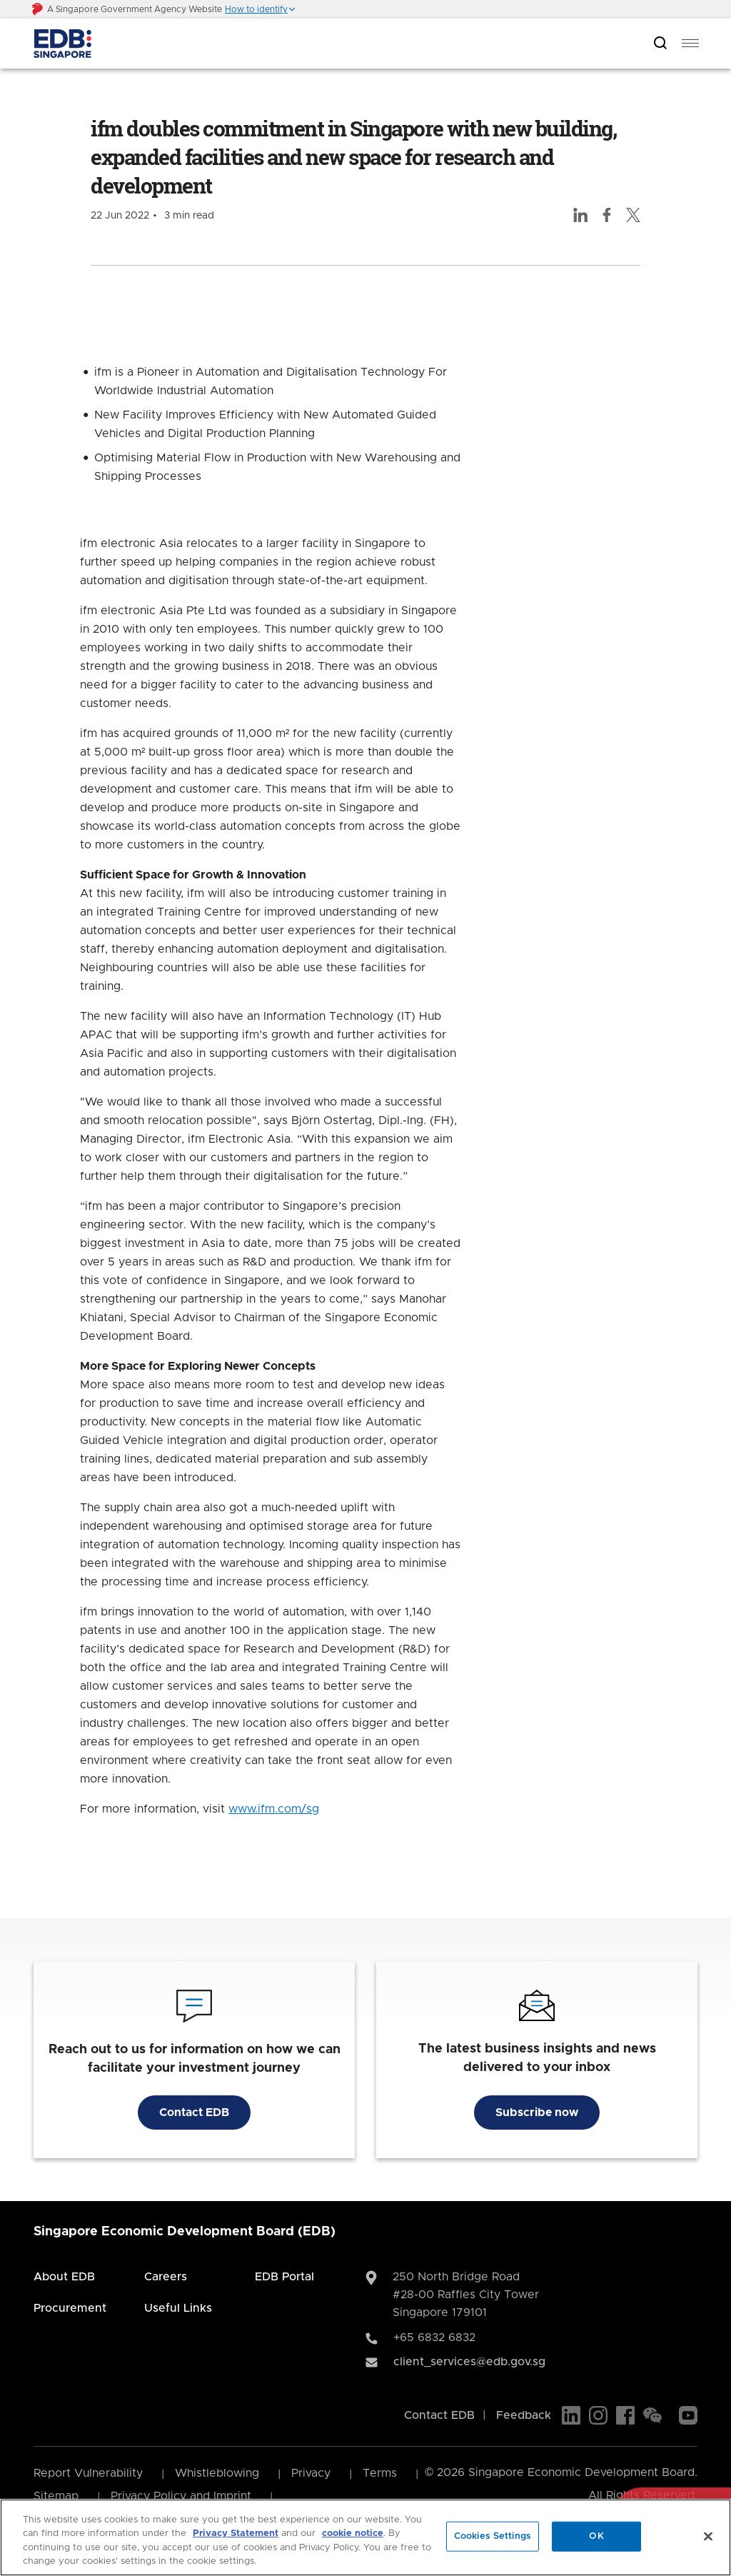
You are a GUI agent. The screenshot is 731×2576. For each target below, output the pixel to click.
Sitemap (56, 2496)
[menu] (690, 43)
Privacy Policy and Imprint (181, 2496)
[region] (365, 2537)
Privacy (311, 2473)
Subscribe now (536, 2112)
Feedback (523, 2415)
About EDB (64, 2276)
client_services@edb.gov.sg (469, 2361)
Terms (380, 2473)
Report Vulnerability (88, 2473)
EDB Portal (284, 2276)
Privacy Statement (235, 2533)
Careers (165, 2276)
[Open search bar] (660, 44)
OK (596, 2536)
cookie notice (352, 2533)
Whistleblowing (217, 2473)
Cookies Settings (492, 2536)
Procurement (70, 2308)
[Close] (708, 2536)
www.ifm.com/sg (273, 1809)
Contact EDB (194, 2112)
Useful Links (178, 2308)
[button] (260, 9)
